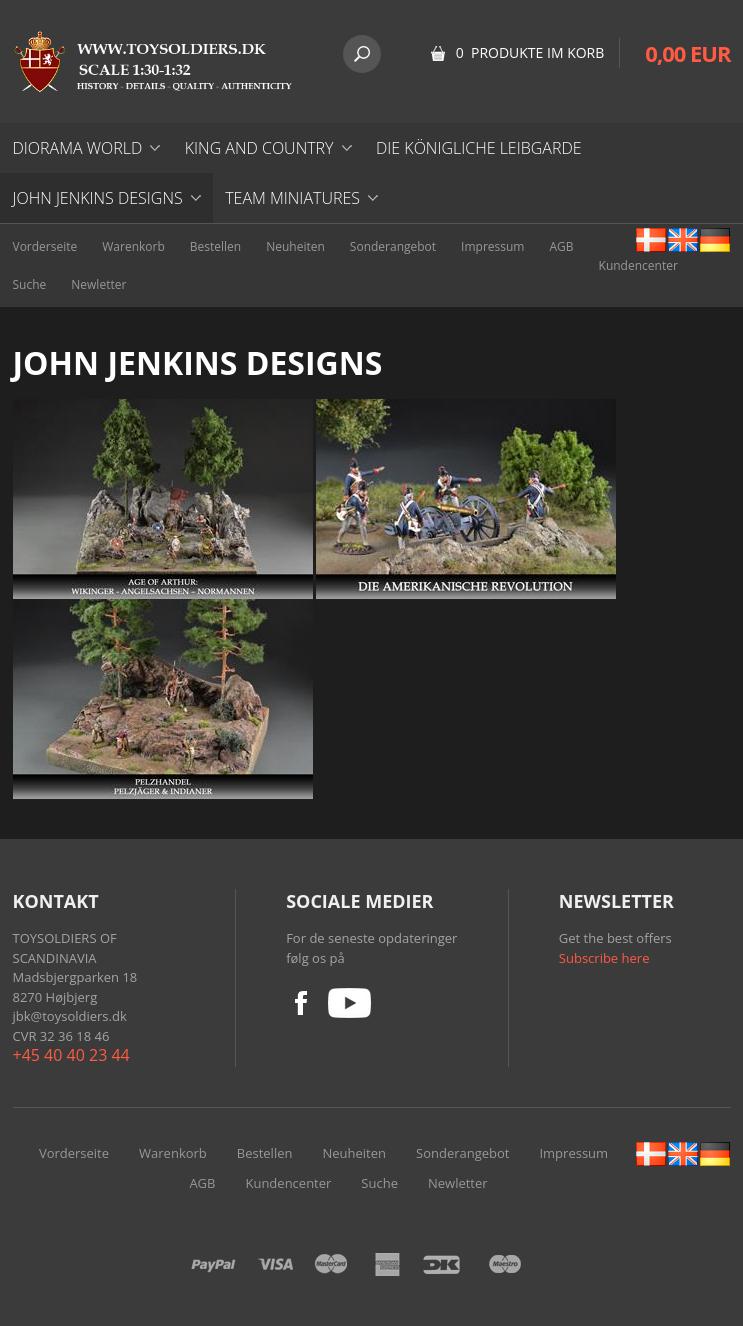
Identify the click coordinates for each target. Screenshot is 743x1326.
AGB (561, 246)
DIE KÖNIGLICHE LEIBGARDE (479, 148)
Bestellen (215, 246)
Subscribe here (604, 958)
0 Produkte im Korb (530, 52)
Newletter (98, 284)
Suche (30, 284)
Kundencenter (638, 265)
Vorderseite (45, 246)
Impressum (492, 246)
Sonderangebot (393, 246)
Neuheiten (295, 246)
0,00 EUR (687, 53)
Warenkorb (133, 246)
